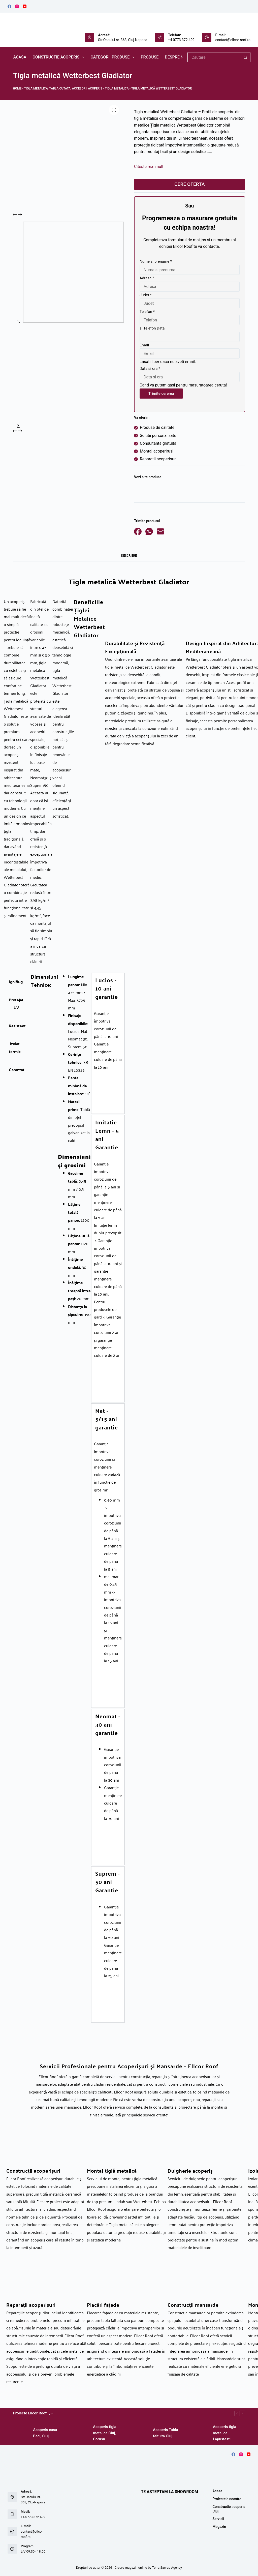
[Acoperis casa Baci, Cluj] (20, 2433)
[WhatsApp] (149, 531)
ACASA (19, 57)
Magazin (219, 2527)
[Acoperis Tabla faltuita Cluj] (140, 2433)
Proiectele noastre (226, 2499)
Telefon (147, 311)
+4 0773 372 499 (181, 40)
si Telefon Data (152, 328)
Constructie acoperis (59, 57)
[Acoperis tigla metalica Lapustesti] (200, 2433)
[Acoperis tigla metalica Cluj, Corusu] (80, 2433)
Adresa (147, 278)
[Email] (160, 531)
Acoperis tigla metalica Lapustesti (224, 2433)
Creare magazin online (131, 2567)
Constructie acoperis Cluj (228, 2509)
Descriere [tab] (129, 555)
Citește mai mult (149, 166)
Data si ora (150, 368)
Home (17, 88)
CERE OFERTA (189, 184)
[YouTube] (24, 6)
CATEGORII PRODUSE (113, 57)
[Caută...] (213, 57)
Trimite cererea (161, 393)
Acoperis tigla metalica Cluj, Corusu (104, 2433)
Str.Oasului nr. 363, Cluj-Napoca (122, 40)
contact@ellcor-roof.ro (232, 40)
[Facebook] (9, 6)
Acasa (217, 2491)
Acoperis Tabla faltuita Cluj (165, 2433)
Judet (146, 295)
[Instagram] (17, 6)
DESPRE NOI (176, 57)
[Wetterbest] (146, 491)
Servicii (218, 2519)
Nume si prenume (156, 261)
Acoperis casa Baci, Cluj (45, 2433)
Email (144, 345)
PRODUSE (149, 57)
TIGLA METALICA (117, 88)
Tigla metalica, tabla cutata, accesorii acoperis (63, 88)
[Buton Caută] (245, 57)
